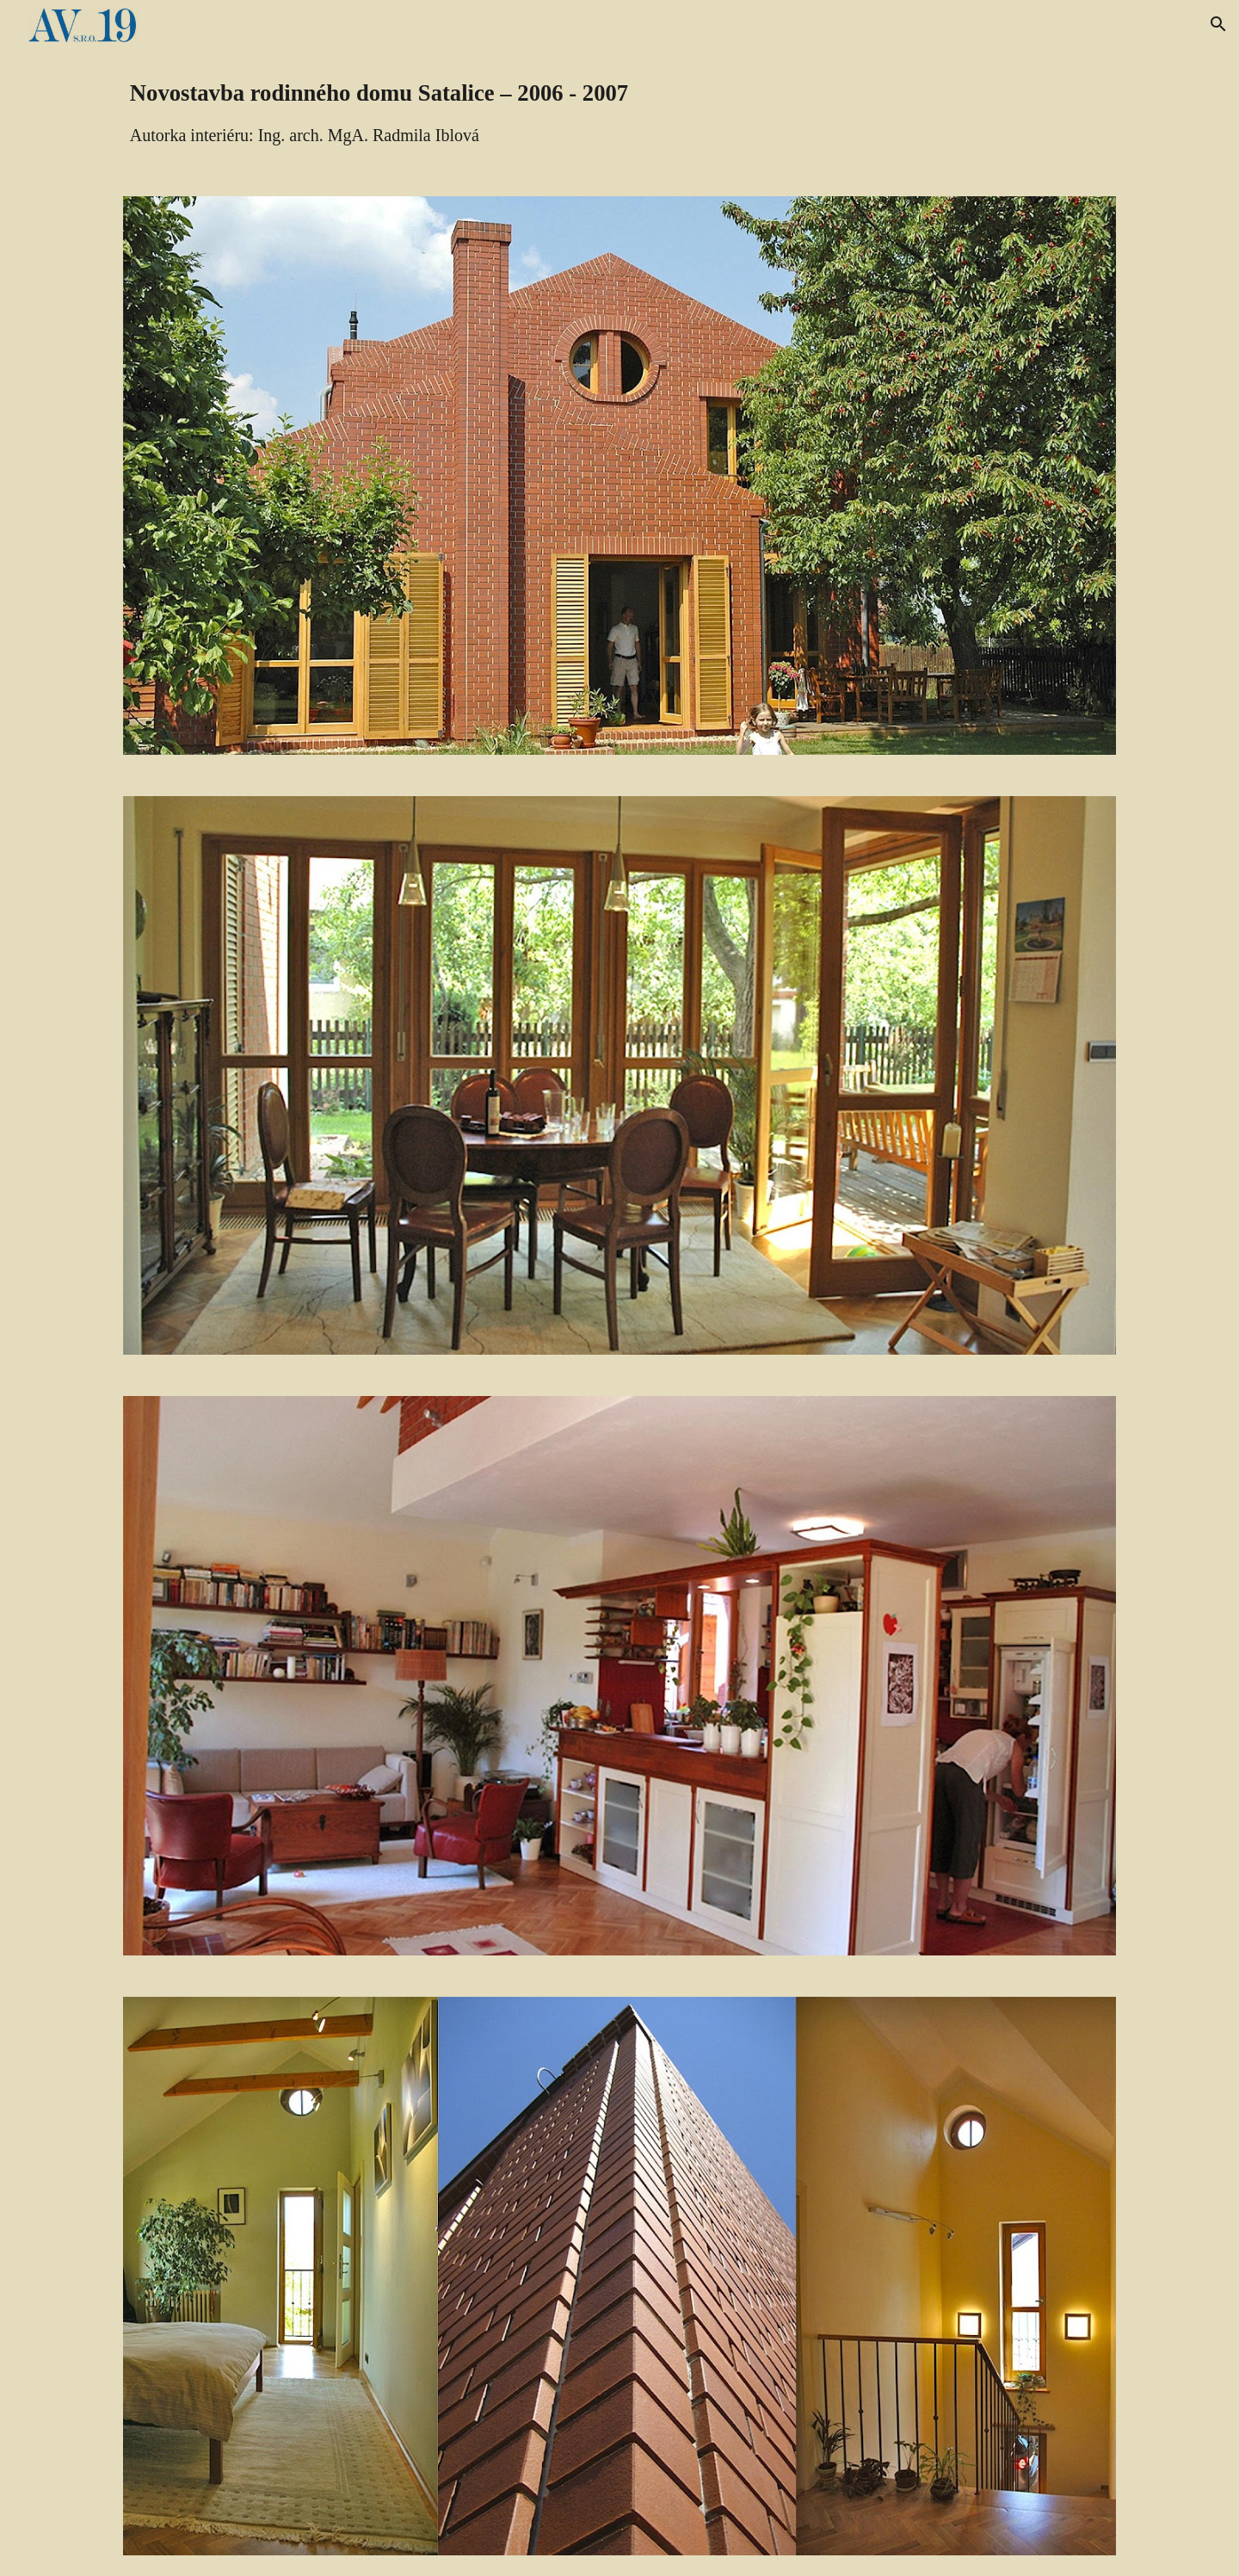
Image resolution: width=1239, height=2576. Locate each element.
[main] (619, 112)
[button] (1218, 24)
